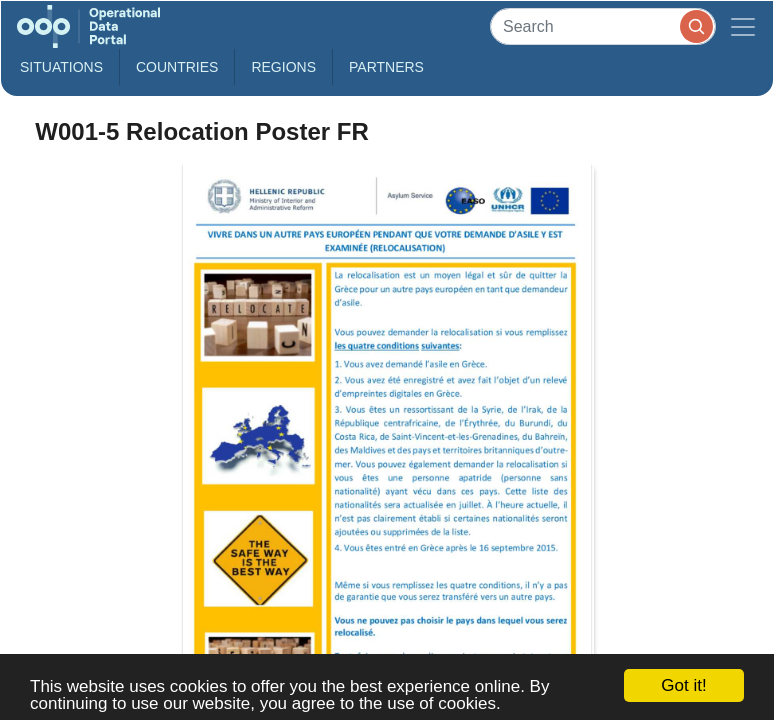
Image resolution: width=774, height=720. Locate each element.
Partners (386, 67)
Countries (177, 67)
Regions (283, 67)
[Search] (603, 26)
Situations (61, 67)
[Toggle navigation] (743, 26)
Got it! (683, 685)
